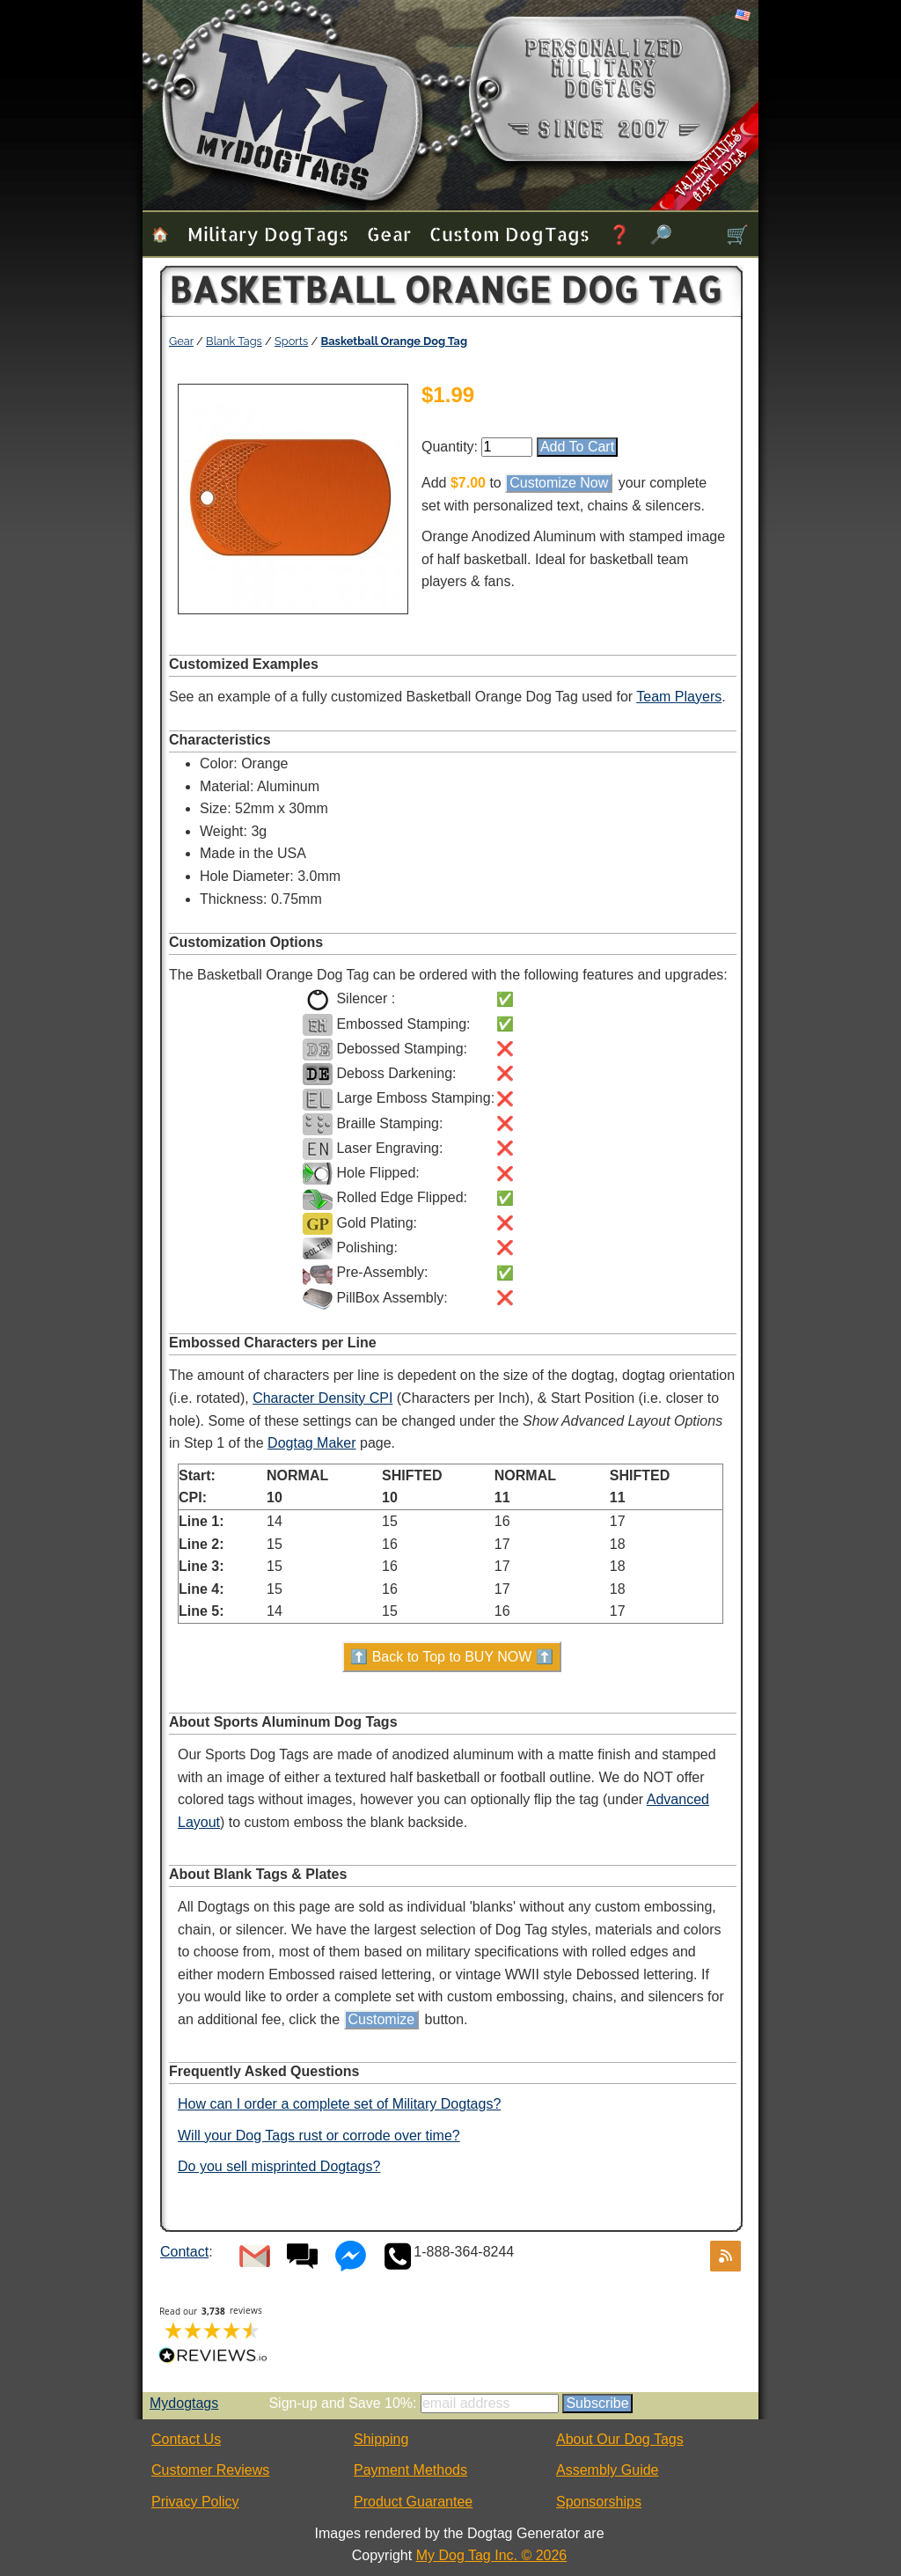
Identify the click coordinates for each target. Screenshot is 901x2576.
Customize (381, 2019)
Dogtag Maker (311, 1442)
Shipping (381, 2439)
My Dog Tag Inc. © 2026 (492, 2555)
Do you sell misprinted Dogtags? (279, 2166)
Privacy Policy (195, 2501)
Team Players (679, 696)
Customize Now (558, 482)
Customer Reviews (210, 2469)
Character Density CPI (322, 1398)
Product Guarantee (413, 2501)
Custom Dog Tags (509, 234)
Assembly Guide (607, 2469)
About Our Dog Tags (620, 2439)
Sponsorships (598, 2501)
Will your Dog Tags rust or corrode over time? (319, 2135)
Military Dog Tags (267, 234)
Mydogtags (184, 2403)
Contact (184, 2251)
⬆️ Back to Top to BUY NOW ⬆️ (451, 1656)
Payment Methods (410, 2469)
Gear (389, 234)
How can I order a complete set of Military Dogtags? (339, 2103)
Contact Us (186, 2439)
